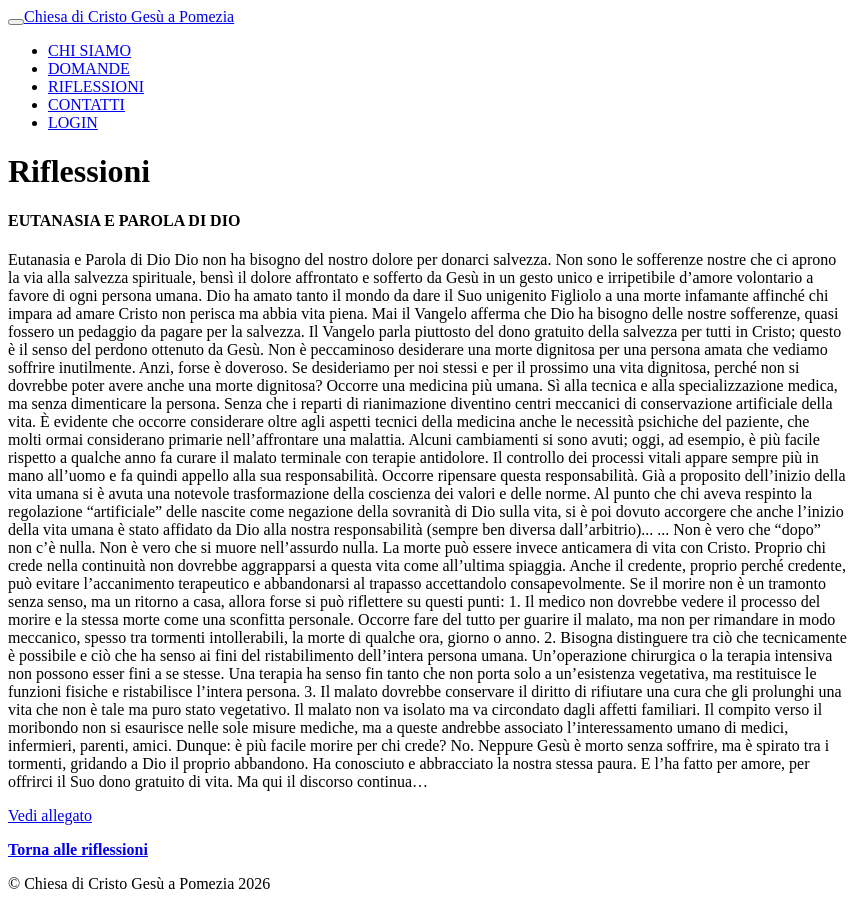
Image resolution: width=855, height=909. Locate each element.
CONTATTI (86, 104)
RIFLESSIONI (96, 86)
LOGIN (73, 122)
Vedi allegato (50, 815)
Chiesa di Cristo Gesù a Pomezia (129, 16)
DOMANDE (89, 68)
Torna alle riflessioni (78, 849)
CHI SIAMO (89, 50)
